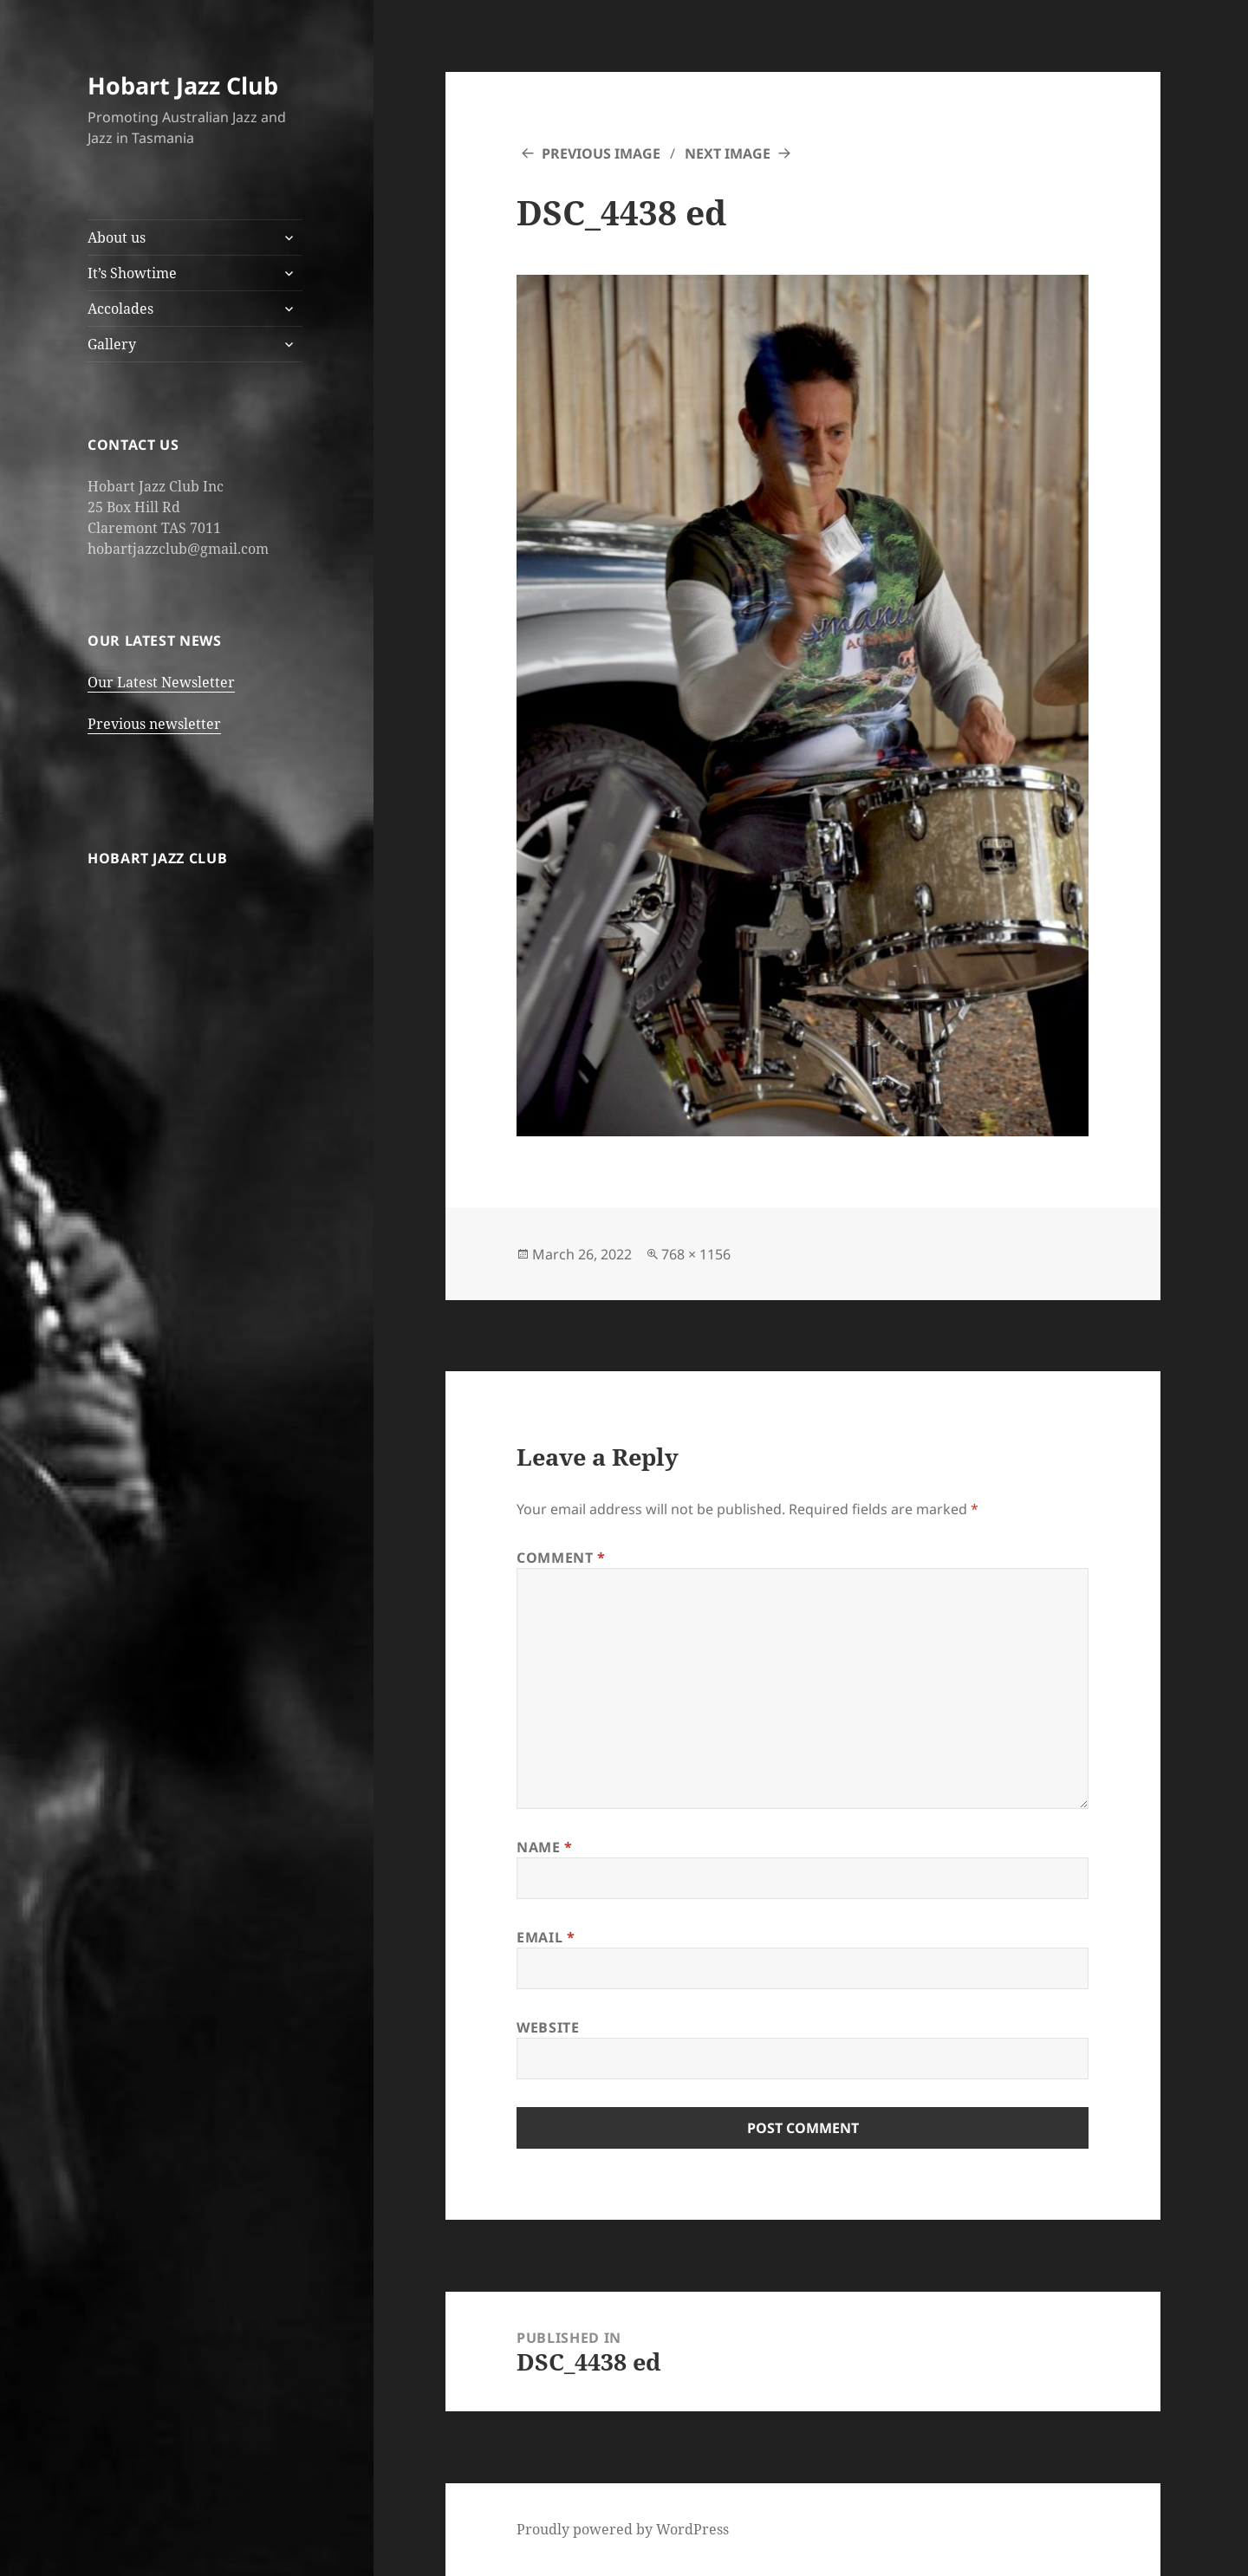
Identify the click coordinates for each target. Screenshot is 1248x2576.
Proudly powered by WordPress (623, 2529)
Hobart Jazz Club (183, 85)
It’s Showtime (132, 273)
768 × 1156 (696, 1254)
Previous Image (601, 153)
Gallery (112, 344)
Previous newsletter (154, 723)
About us (117, 237)
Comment (561, 1557)
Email (546, 1937)
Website (548, 2027)
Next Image (727, 153)
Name (545, 1847)
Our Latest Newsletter (161, 682)
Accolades (120, 308)
